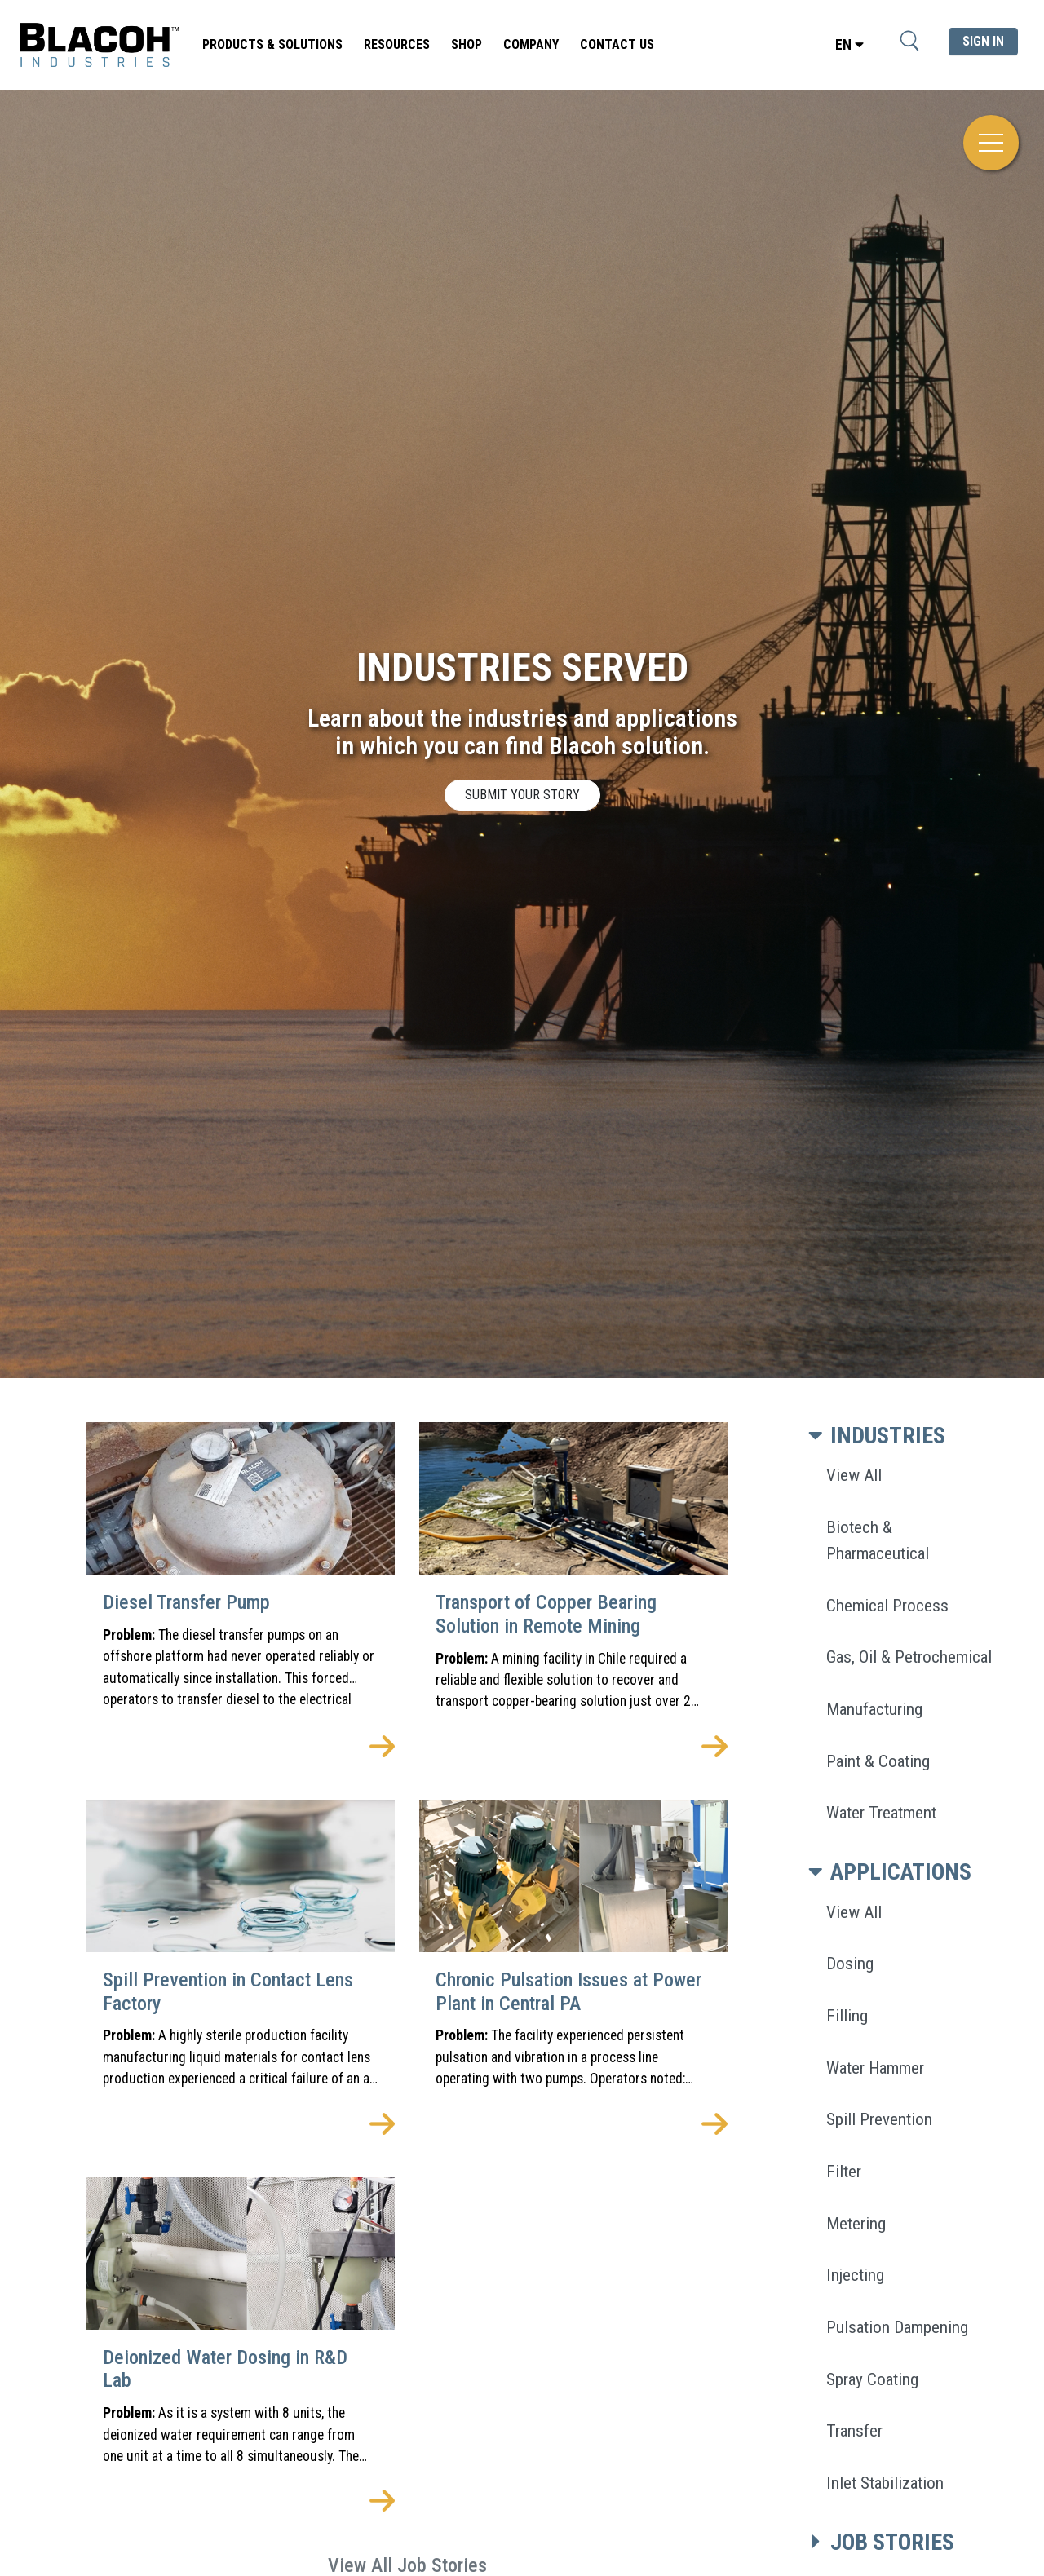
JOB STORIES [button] (878, 2542)
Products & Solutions (272, 44)
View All (854, 1475)
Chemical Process (887, 1605)
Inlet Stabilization (885, 2482)
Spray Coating (872, 2379)
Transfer (854, 2430)
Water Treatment (881, 1812)
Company (531, 44)
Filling (847, 2015)
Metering (856, 2223)
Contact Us (617, 44)
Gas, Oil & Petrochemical (909, 1656)
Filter (843, 2171)
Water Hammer (875, 2067)
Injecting (855, 2274)
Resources (397, 44)
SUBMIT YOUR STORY (522, 794)
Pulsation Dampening (897, 2327)
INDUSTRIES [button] (873, 1435)
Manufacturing (874, 1709)
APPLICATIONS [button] (886, 1871)
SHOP (466, 44)
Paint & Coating (878, 1761)
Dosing (850, 1963)
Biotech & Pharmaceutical (877, 1540)
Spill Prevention (879, 2119)
